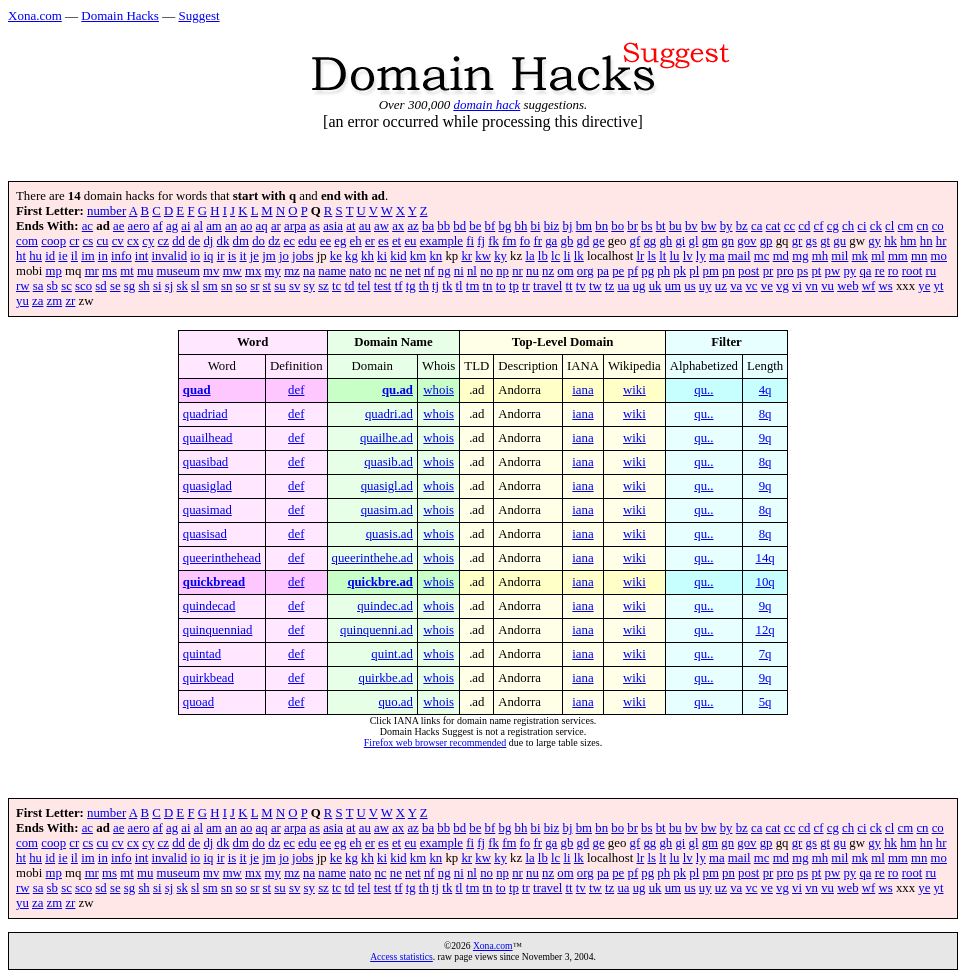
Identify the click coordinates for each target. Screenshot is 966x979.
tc (336, 286)
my (273, 271)
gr (797, 241)
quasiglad (207, 486)
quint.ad (392, 654)
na (309, 271)
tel (364, 286)
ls (651, 256)
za (37, 301)
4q (765, 390)
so (241, 286)
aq (262, 226)
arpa (295, 226)
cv (118, 241)
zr (70, 301)
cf (819, 226)
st (267, 286)
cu (102, 241)
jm (269, 256)
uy (705, 286)
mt (127, 271)
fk (493, 241)
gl (694, 241)
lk (579, 256)
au (365, 226)
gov (746, 241)
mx (253, 271)
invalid (170, 256)
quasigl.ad (387, 486)
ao (246, 226)
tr (526, 286)
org (585, 271)
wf (869, 286)
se (115, 286)
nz (548, 271)
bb (443, 226)
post (748, 271)
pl (694, 271)
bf (490, 226)
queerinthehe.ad (372, 558)
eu (410, 241)
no (486, 271)
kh (367, 256)
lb (543, 256)
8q (765, 414)
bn (601, 226)
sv (294, 286)
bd (459, 226)
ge (599, 241)
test (383, 286)
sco (83, 286)
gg (649, 241)
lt (662, 256)
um (673, 286)
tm (473, 286)
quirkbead (208, 678)
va (736, 286)
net (413, 271)
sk (181, 286)
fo (525, 241)
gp (766, 241)
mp (54, 271)
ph (663, 271)
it (242, 256)
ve (767, 286)
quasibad (206, 462)
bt (661, 226)
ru (931, 271)
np (502, 271)
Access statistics (401, 956)
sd (100, 286)
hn (926, 241)
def (296, 390)
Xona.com (35, 15)
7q (765, 654)
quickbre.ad (380, 582)
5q (765, 702)
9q (765, 438)
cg (833, 226)
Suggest (198, 15)
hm (908, 241)
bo (617, 226)
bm (584, 226)
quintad (202, 654)
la (529, 256)
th (424, 286)
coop (53, 241)
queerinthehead (222, 558)
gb (567, 241)
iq (208, 256)
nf (429, 271)
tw (595, 286)
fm (509, 241)
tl (459, 286)
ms (109, 271)
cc (789, 226)
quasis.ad (389, 534)
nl (472, 271)
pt (816, 271)
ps (802, 271)
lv (688, 256)
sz (323, 286)
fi (470, 241)
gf (635, 241)
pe (618, 271)
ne (396, 271)
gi (680, 241)
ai (185, 226)
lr (640, 256)
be (475, 226)
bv (691, 226)
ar (276, 226)
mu (145, 271)
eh (356, 241)
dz (274, 241)
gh (665, 241)
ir (221, 256)
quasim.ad (387, 510)
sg (129, 286)
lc (555, 256)
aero (139, 226)
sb (52, 286)
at (350, 226)
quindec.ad (385, 606)
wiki (634, 390)
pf (632, 271)
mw (232, 271)
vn (811, 286)
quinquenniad (218, 630)
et (396, 241)
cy (148, 241)
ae (118, 226)
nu (532, 271)
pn (728, 271)
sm (210, 286)
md (781, 256)
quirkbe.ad (386, 678)
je (254, 256)
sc (66, 286)
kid (398, 256)
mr (92, 271)
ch (848, 226)
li (566, 256)
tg (411, 286)
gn (727, 241)
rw (23, 286)
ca (756, 226)
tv (581, 286)
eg (340, 241)
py (849, 271)
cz (163, 241)
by (726, 226)
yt (939, 286)
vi (797, 286)
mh (820, 256)
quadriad (205, 414)
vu (827, 286)
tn (488, 286)
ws (885, 286)
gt (825, 241)
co (938, 226)
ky (500, 256)
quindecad (209, 606)
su (279, 286)
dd (178, 241)
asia (333, 226)
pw (833, 271)
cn (922, 226)
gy (874, 241)
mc (762, 256)
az (412, 226)
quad (197, 390)
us (689, 286)
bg (504, 226)
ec (288, 241)
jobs (302, 256)
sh (143, 286)
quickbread (214, 582)
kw (483, 256)
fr (537, 241)
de (194, 241)
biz (552, 226)
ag (172, 226)
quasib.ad (388, 462)
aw (381, 226)
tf (399, 286)
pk (679, 271)
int (142, 256)
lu (675, 256)
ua (623, 286)
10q (765, 582)
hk (890, 241)
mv (211, 271)
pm (711, 271)
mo (939, 256)
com (27, 241)
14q (765, 558)
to (501, 286)
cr (74, 241)
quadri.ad (389, 414)
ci (861, 226)
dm (241, 241)
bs (646, 226)
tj (435, 286)
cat (773, 226)
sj (169, 286)
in (103, 256)
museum (177, 271)
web (847, 286)
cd (804, 226)
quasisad (205, 534)
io (195, 256)
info (121, 256)
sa (38, 286)
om (565, 271)
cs (88, 241)
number (106, 211)
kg (351, 256)
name (332, 271)
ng (444, 271)
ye (924, 286)
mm (898, 256)
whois (438, 390)
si (157, 286)
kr (466, 256)
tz (609, 286)
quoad (198, 702)
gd (583, 241)
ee (325, 241)
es (383, 241)
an (231, 226)
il (74, 256)
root (912, 271)
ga (551, 241)
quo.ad (395, 702)
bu (675, 226)
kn (435, 256)
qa (865, 271)
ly (701, 256)
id (50, 256)
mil (839, 256)
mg (800, 256)
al (198, 226)
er (370, 241)
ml (878, 256)
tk (447, 286)
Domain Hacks (120, 15)
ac (87, 226)
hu (35, 256)
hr (941, 241)
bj (568, 226)
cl (889, 226)
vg (782, 286)
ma (717, 256)
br (632, 226)
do (258, 241)
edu (307, 241)
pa (603, 271)
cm (906, 226)
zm (55, 301)
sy (309, 286)
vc (751, 286)
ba (428, 226)
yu (22, 301)
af (158, 226)
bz (742, 226)
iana (582, 390)
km (418, 256)
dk (223, 241)
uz (721, 286)
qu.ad (397, 390)
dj (208, 241)
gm (710, 241)
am (214, 226)
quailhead (208, 438)
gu (839, 241)
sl (195, 286)
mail (739, 256)
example (441, 241)
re (880, 271)
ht (21, 256)
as (314, 226)
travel (547, 286)
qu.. (703, 390)
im (88, 256)
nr (517, 271)
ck (876, 226)
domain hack (486, 104)
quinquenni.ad (376, 630)
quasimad (207, 510)
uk (655, 286)
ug (639, 286)
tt (568, 286)
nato (360, 271)
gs (811, 241)
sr (254, 286)
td (349, 286)
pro (785, 271)
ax (398, 226)
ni (459, 271)
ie (62, 256)
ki (382, 256)
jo (284, 256)
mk (860, 256)
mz (292, 271)
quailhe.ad (386, 438)
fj (481, 241)
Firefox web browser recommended (435, 742)
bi (535, 226)
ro (893, 271)
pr (768, 271)
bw (709, 226)
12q (765, 630)
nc (380, 271)
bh (520, 226)
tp (514, 286)
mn (919, 256)
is (232, 256)
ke (336, 256)
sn (226, 286)
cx (133, 241)
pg (647, 271)
